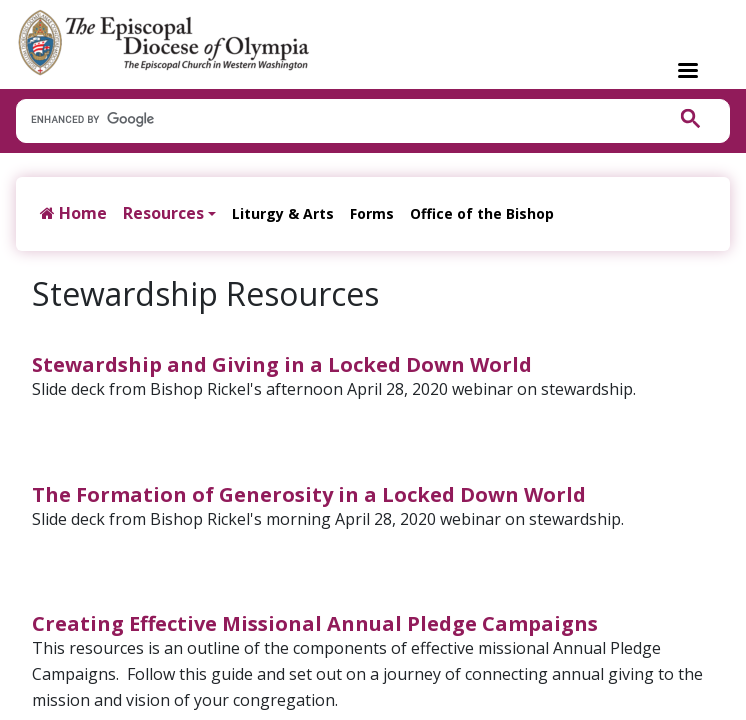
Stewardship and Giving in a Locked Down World (282, 364)
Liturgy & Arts (283, 213)
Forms (372, 213)
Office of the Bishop (482, 213)
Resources (163, 213)
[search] (330, 120)
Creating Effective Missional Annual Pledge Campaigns (315, 623)
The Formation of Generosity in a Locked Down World (309, 494)
